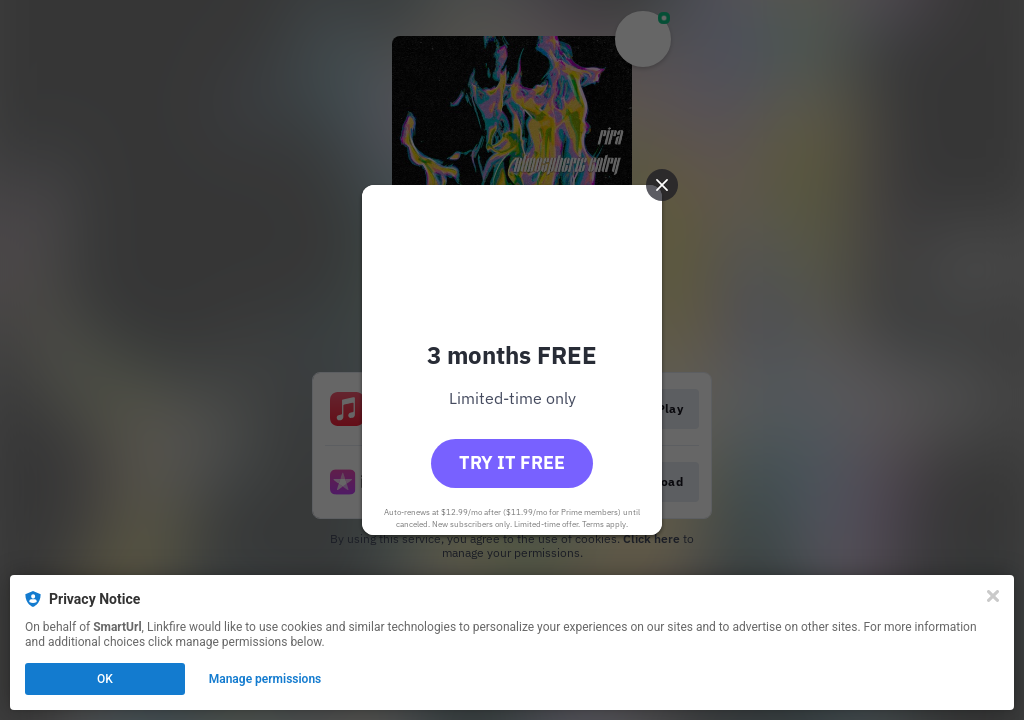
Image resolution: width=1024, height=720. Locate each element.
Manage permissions (265, 679)
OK (105, 679)
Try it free (512, 462)
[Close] (993, 596)
